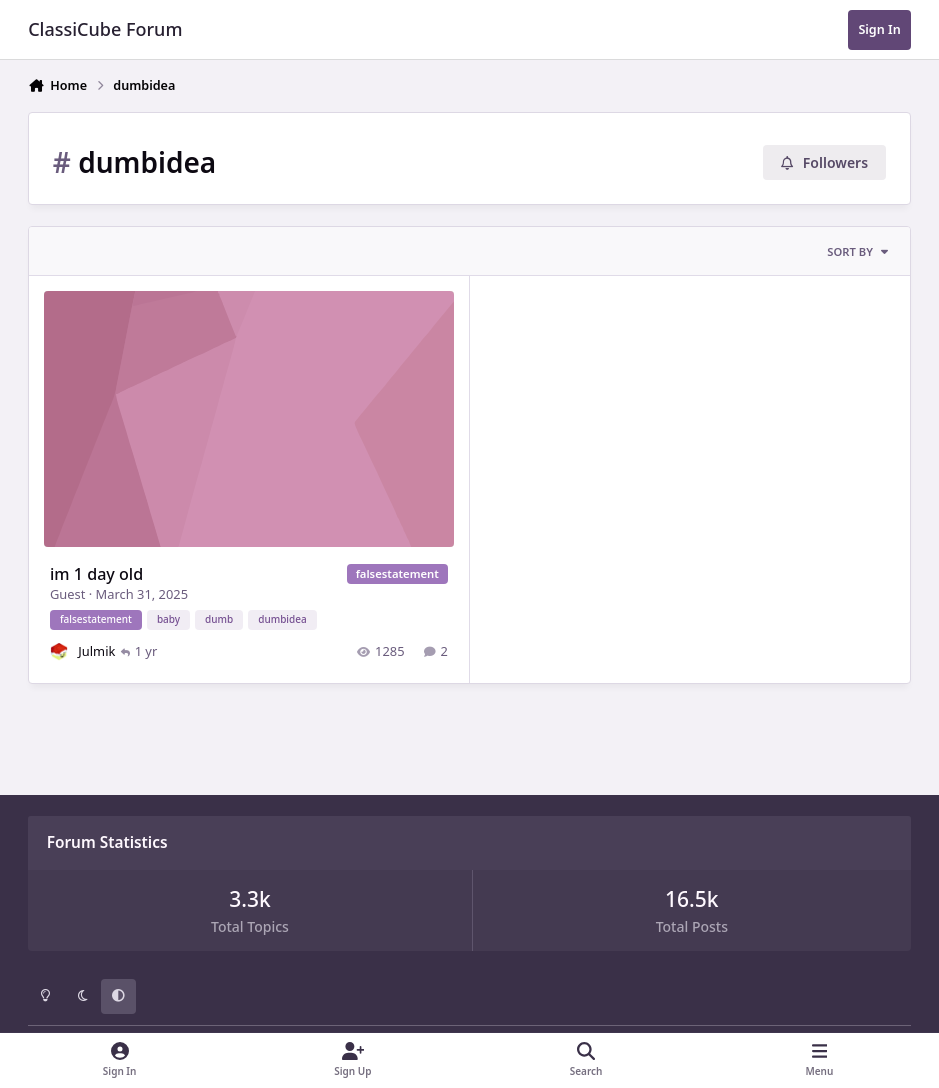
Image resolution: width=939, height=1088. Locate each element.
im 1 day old (96, 574)
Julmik (97, 651)
